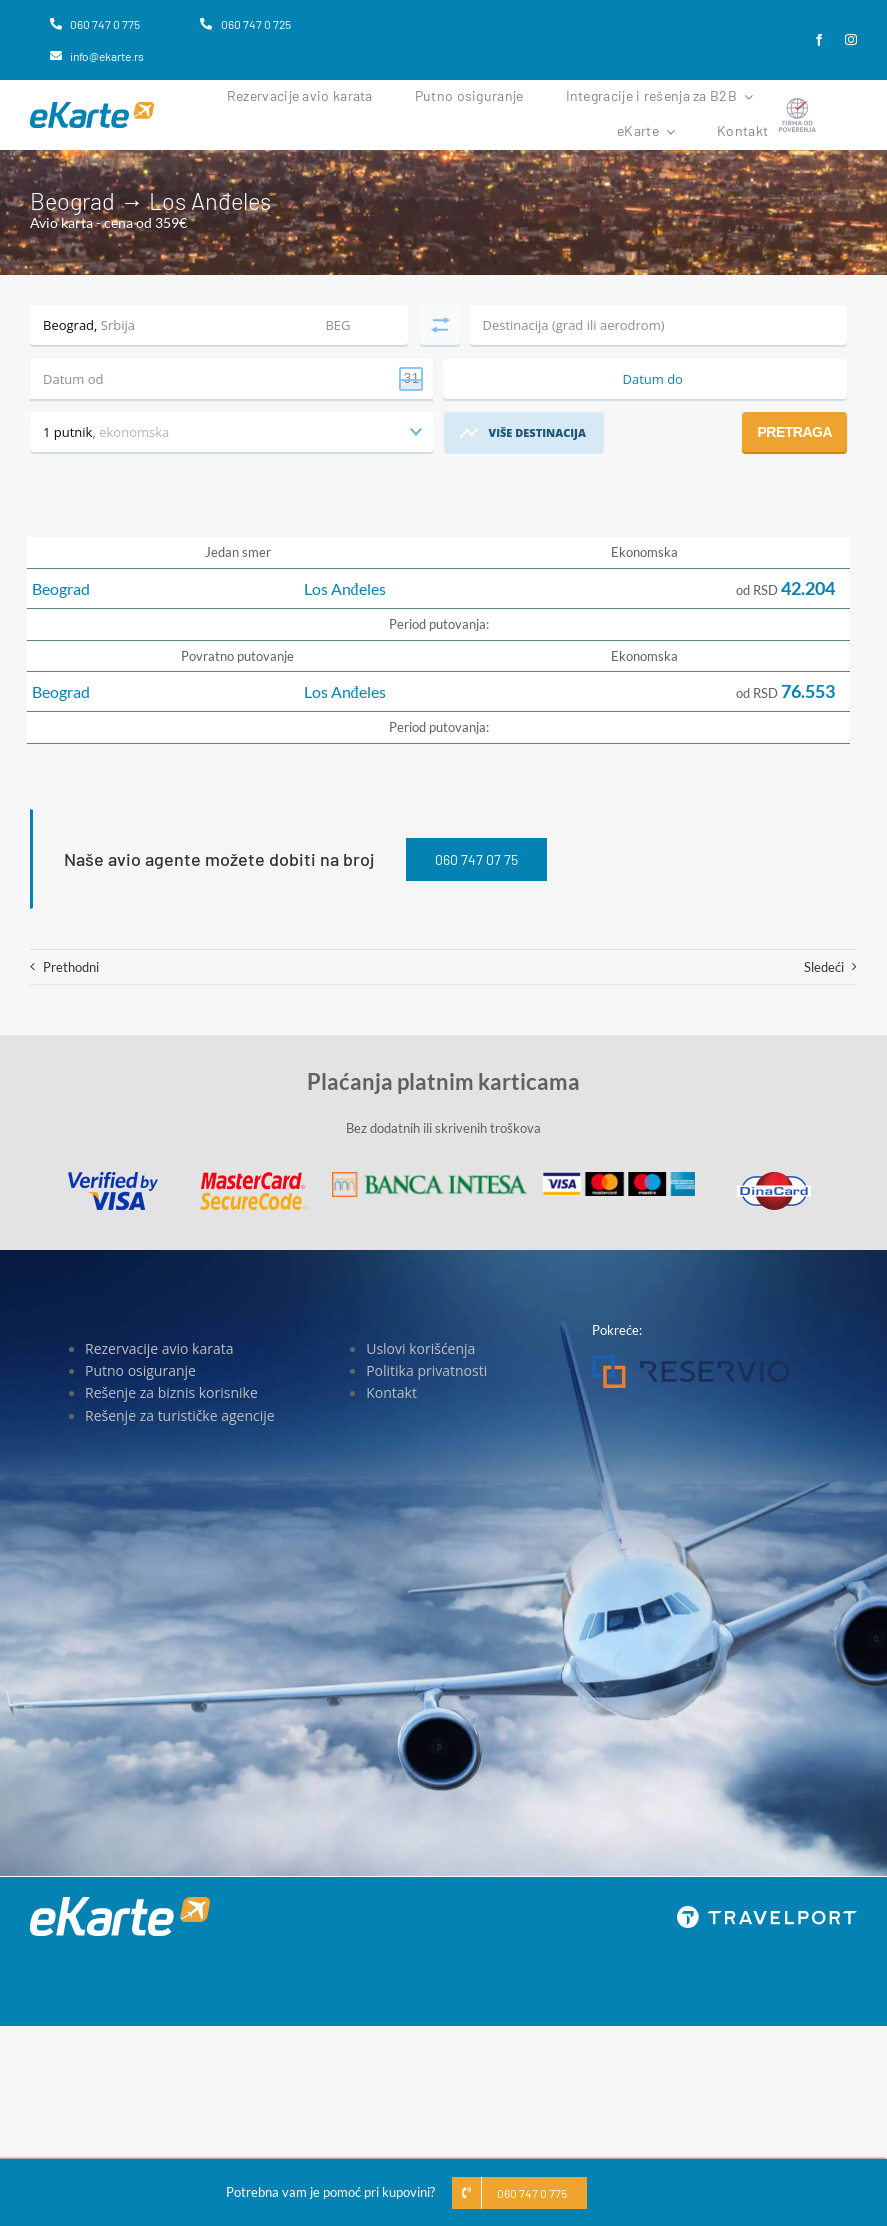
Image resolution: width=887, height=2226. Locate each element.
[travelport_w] (767, 1912)
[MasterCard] (253, 1178)
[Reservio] (691, 1361)
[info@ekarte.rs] (97, 56)
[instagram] (851, 40)
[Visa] (113, 1178)
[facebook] (819, 40)
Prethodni (71, 967)
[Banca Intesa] (429, 1178)
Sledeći (824, 967)
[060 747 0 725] (245, 24)
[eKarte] (92, 108)
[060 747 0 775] (95, 24)
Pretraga (794, 432)
